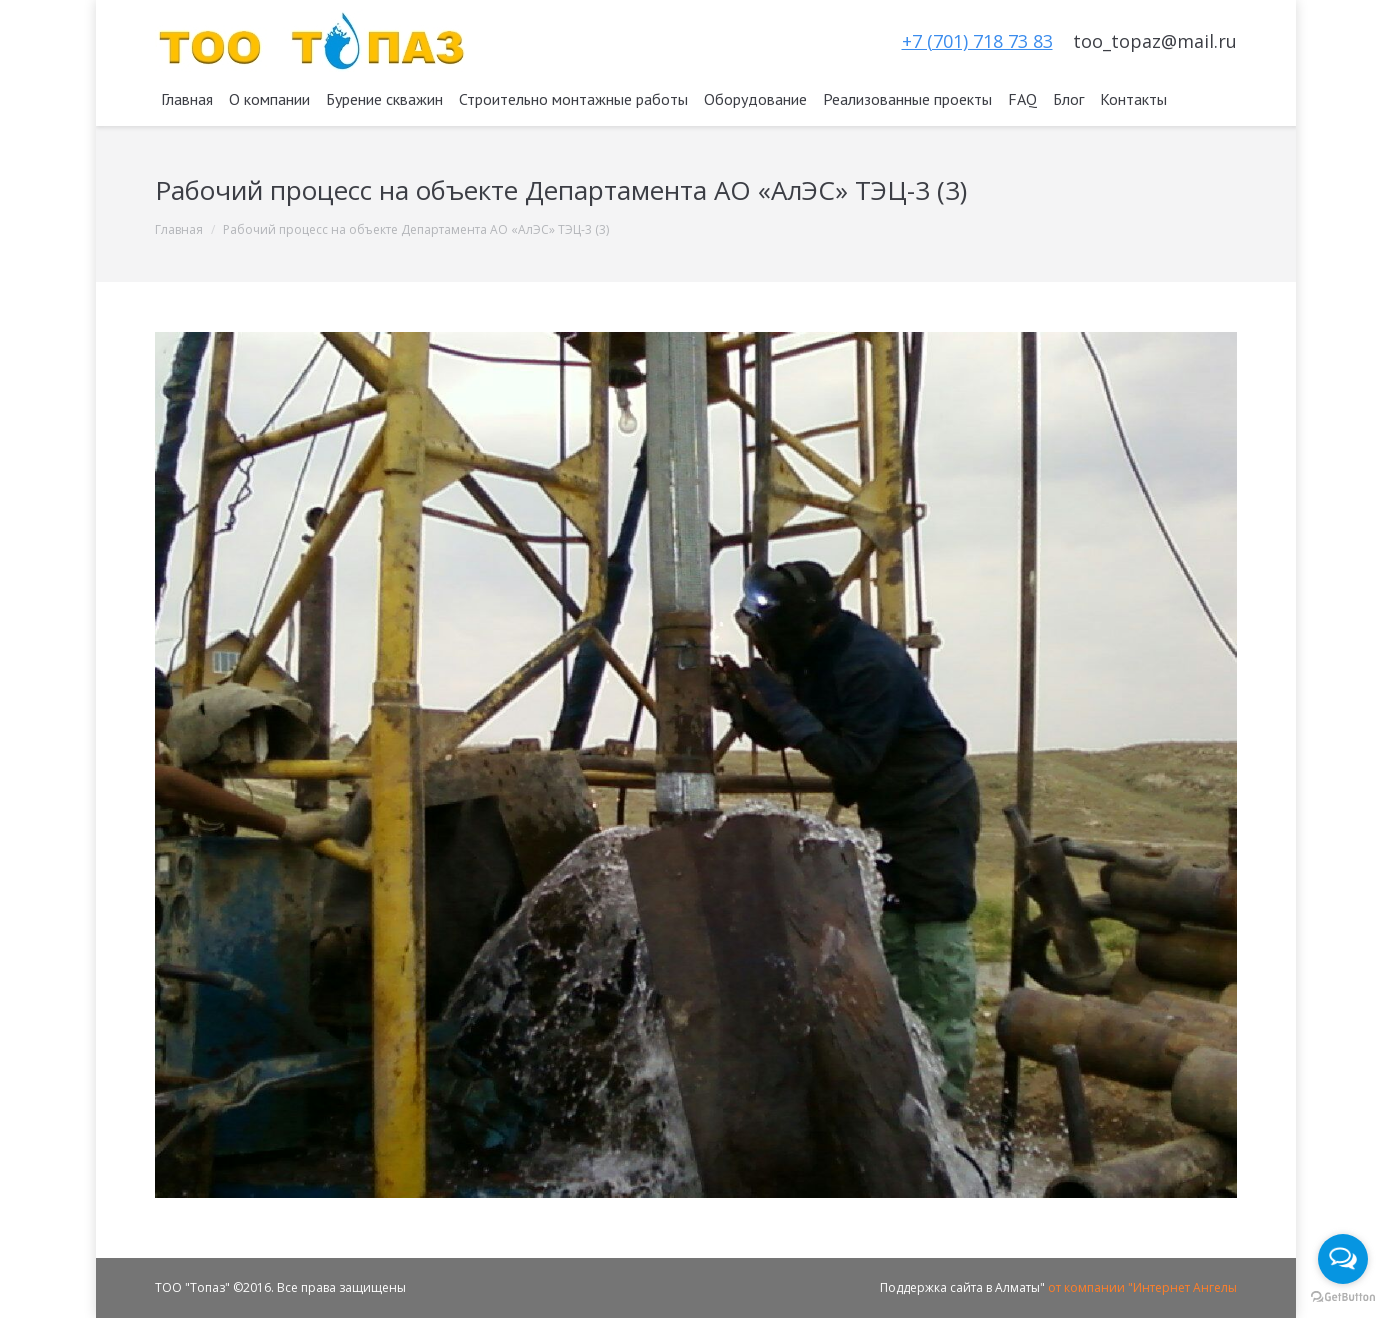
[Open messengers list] (1343, 1259)
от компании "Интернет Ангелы (1142, 1287)
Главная (179, 229)
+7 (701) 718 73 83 (977, 41)
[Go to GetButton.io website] (1343, 1297)
